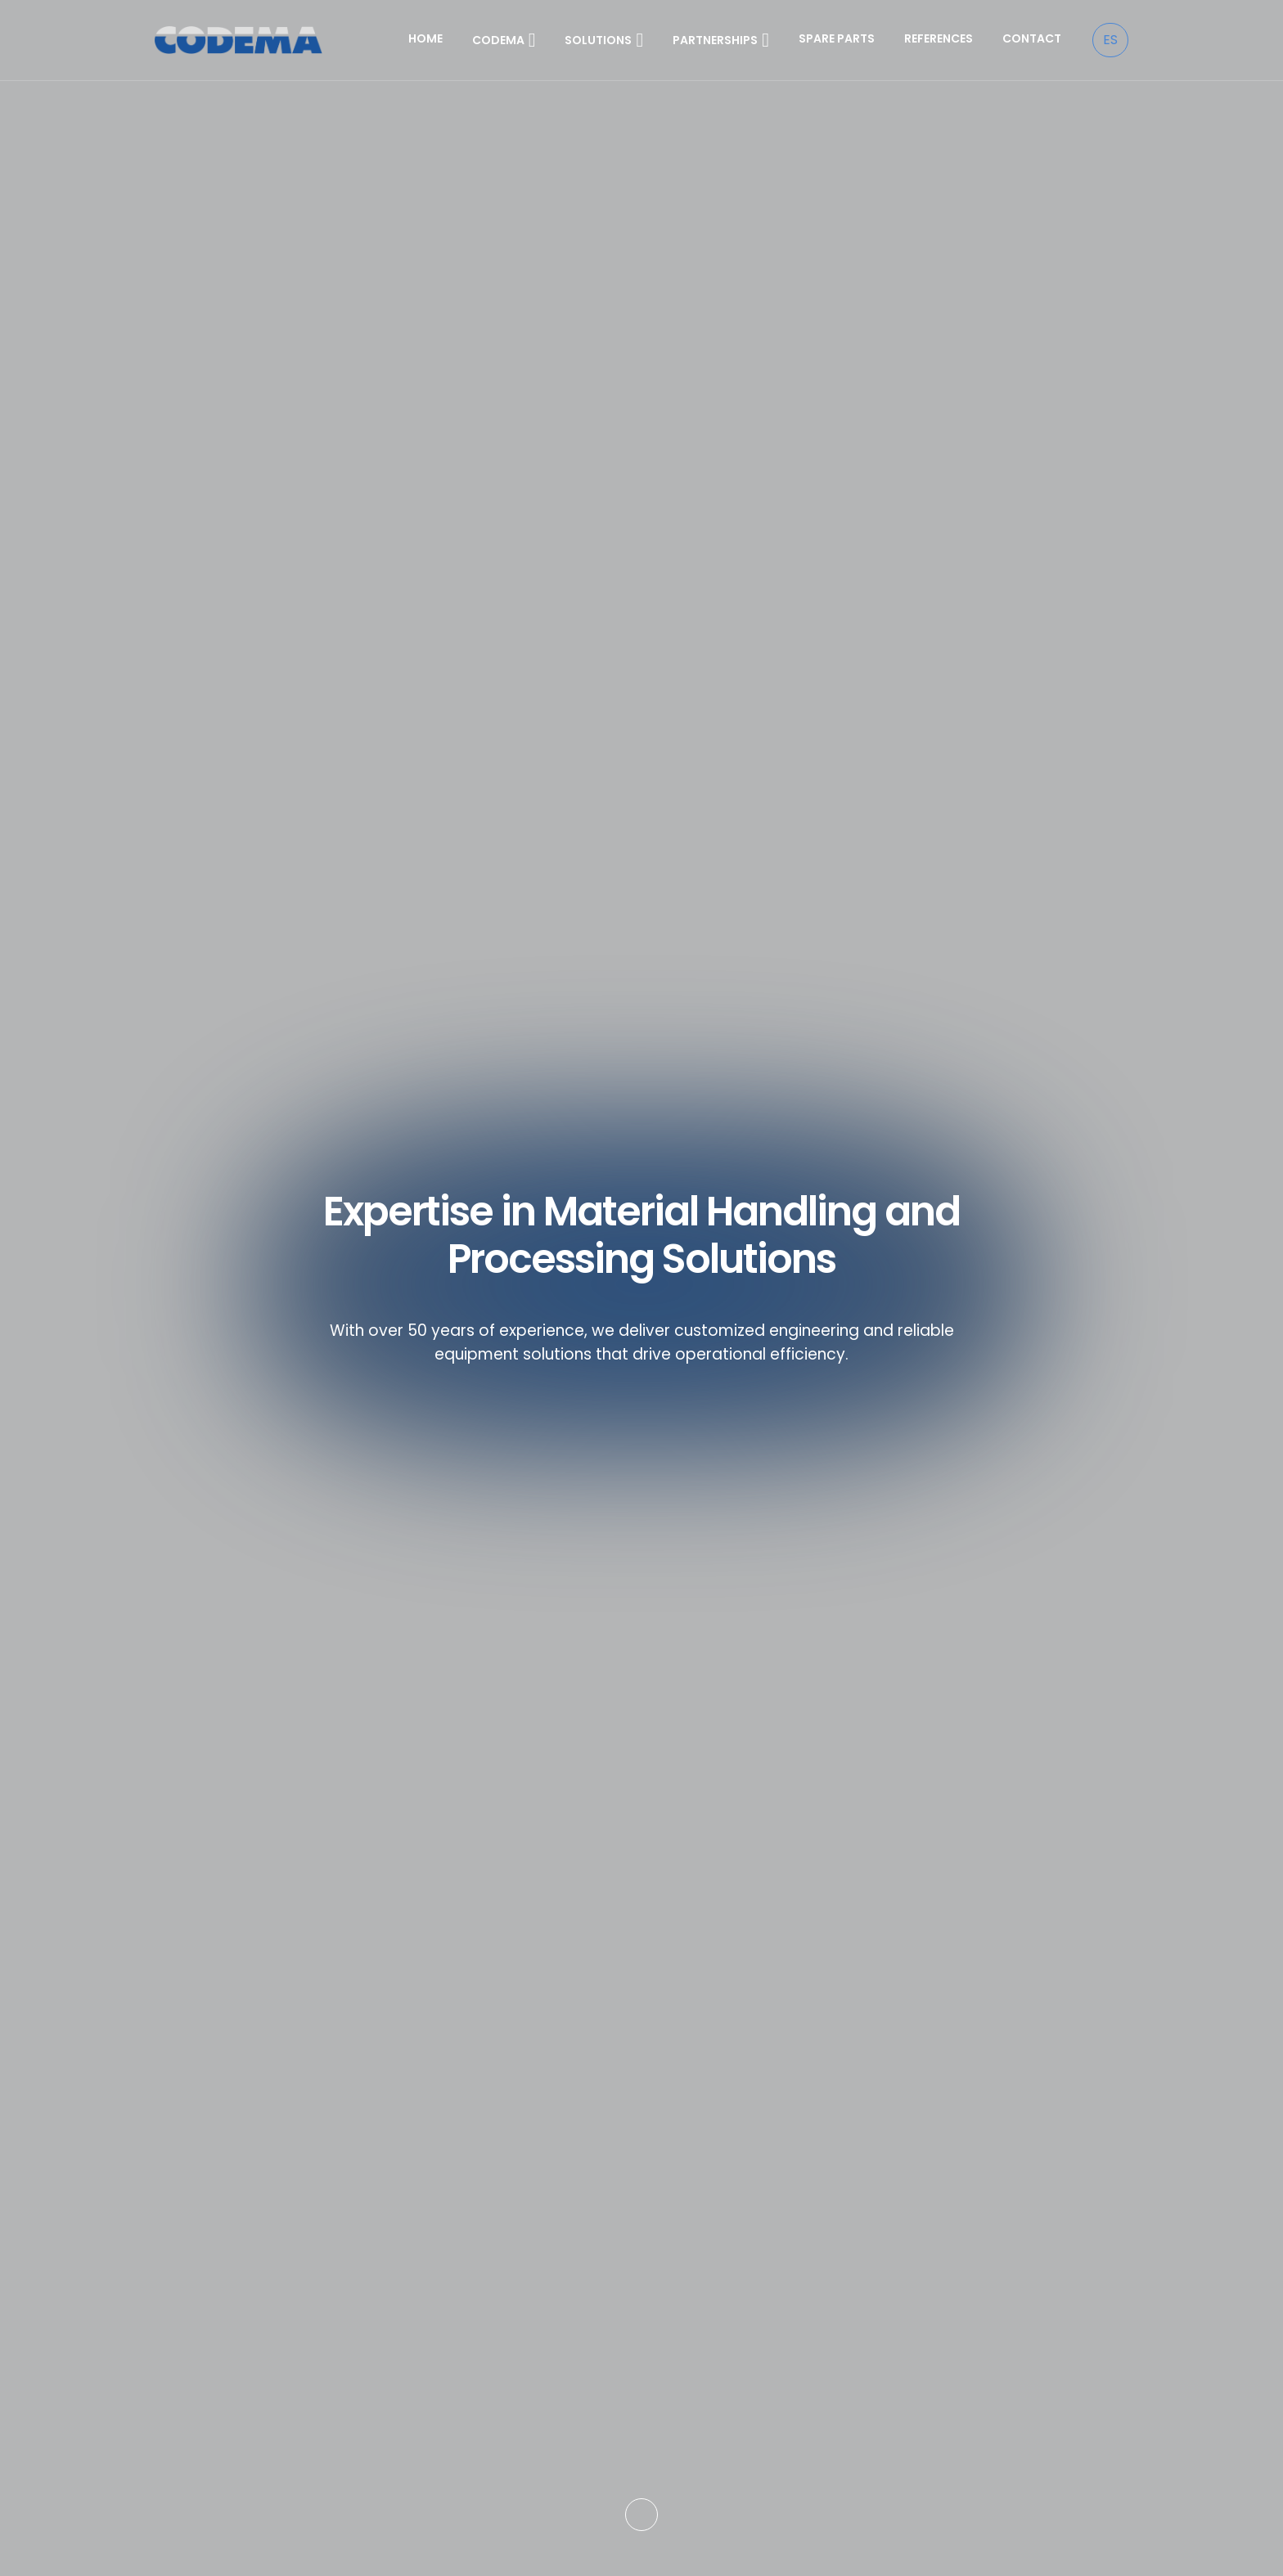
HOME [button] (425, 38)
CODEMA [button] (504, 40)
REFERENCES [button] (938, 38)
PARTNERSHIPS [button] (721, 40)
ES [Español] (1110, 39)
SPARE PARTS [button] (837, 38)
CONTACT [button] (1031, 38)
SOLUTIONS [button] (604, 40)
